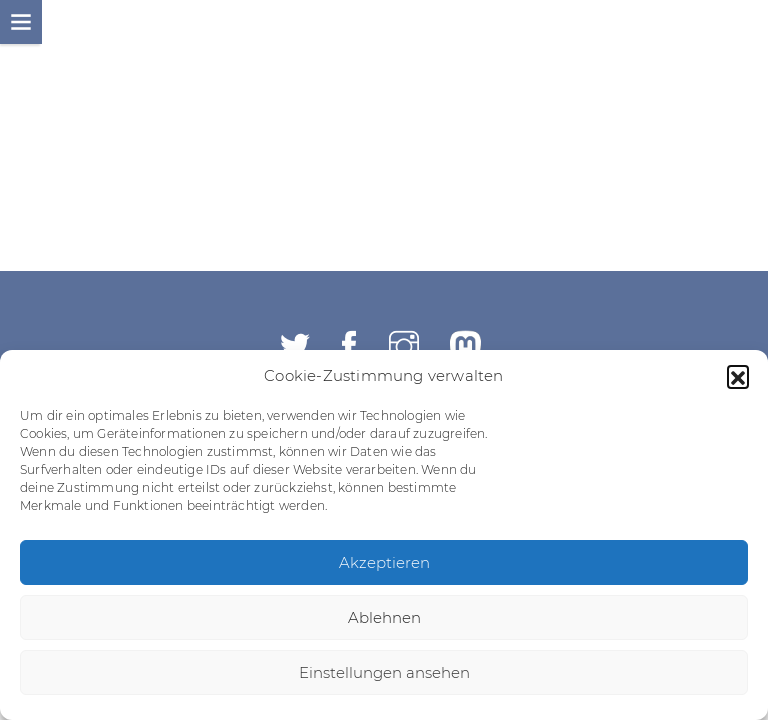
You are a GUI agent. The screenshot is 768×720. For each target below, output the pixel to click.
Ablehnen (384, 617)
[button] (738, 376)
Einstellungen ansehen (384, 672)
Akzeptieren (384, 562)
